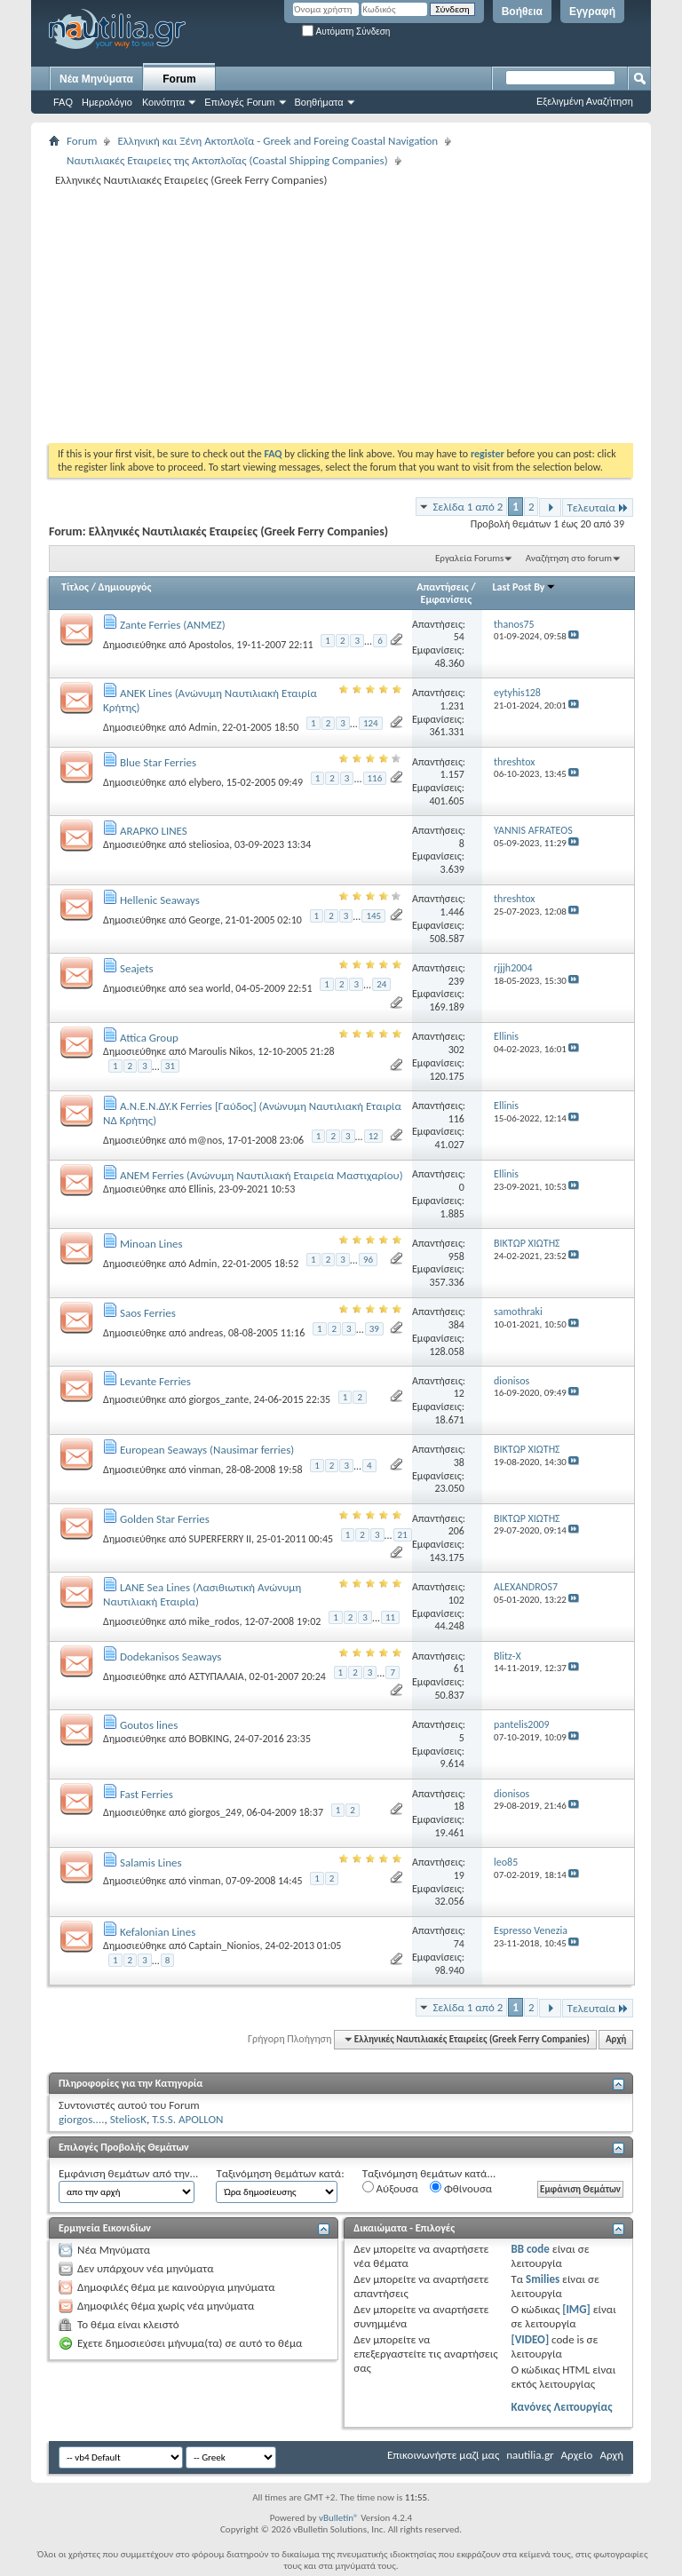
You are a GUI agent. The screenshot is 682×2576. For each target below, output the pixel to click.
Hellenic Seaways (160, 900)
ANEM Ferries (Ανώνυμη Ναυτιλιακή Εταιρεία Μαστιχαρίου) (261, 1175)
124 (370, 723)
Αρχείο (577, 2454)
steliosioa (208, 844)
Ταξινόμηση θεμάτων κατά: (280, 2173)
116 (375, 778)
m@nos (205, 1140)
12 (373, 1136)
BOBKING (208, 1738)
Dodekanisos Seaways (170, 1656)
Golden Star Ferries (165, 1519)
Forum (179, 79)
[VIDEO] (530, 2339)
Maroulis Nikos (220, 1051)
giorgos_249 (215, 1812)
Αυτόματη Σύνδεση (346, 31)
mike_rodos (213, 1621)
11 (390, 1617)
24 (381, 984)
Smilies (542, 2279)
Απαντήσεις (442, 587)
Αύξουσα (390, 2188)
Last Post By (524, 587)
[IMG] (576, 2309)
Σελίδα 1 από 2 (467, 506)
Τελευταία (598, 507)
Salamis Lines (151, 1862)
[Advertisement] (365, 314)
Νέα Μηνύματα (96, 79)
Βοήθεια (522, 11)
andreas (205, 1332)
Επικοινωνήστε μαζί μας (443, 2454)
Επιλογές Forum (239, 102)
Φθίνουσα (461, 2188)
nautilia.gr (529, 2454)
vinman (204, 1469)
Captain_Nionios (223, 1945)
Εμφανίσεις (446, 599)
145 (373, 916)
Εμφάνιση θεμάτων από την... (128, 2173)
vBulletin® (339, 2518)
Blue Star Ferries (158, 762)
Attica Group (149, 1037)
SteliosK (128, 2119)
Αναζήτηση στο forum (569, 558)
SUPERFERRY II (219, 1539)
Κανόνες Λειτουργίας (561, 2407)
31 (170, 1066)
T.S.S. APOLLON (187, 2119)
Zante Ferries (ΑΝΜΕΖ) (173, 624)
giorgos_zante (218, 1399)
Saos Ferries (148, 1313)
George (203, 919)
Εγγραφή (592, 11)
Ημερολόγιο (107, 102)
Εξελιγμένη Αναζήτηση (584, 101)
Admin (202, 727)
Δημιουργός (125, 587)
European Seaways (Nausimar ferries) (207, 1449)
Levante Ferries (155, 1381)
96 (368, 1259)
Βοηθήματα (319, 102)
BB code (530, 2248)
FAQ (63, 102)
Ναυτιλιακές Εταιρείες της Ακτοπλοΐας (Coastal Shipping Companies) (227, 160)
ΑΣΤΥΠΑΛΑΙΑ (215, 1676)
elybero (204, 782)
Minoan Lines (151, 1243)
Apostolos (209, 644)
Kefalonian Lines (157, 1931)
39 (374, 1329)
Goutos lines (149, 1725)
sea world (209, 988)
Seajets (137, 968)
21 (403, 1535)
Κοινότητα (163, 102)
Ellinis (200, 1189)
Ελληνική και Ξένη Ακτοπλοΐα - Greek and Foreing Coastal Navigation (277, 140)
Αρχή (616, 2039)
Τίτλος (75, 587)
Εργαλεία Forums (469, 558)
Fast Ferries (146, 1794)
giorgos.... (81, 2119)
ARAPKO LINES (153, 830)
